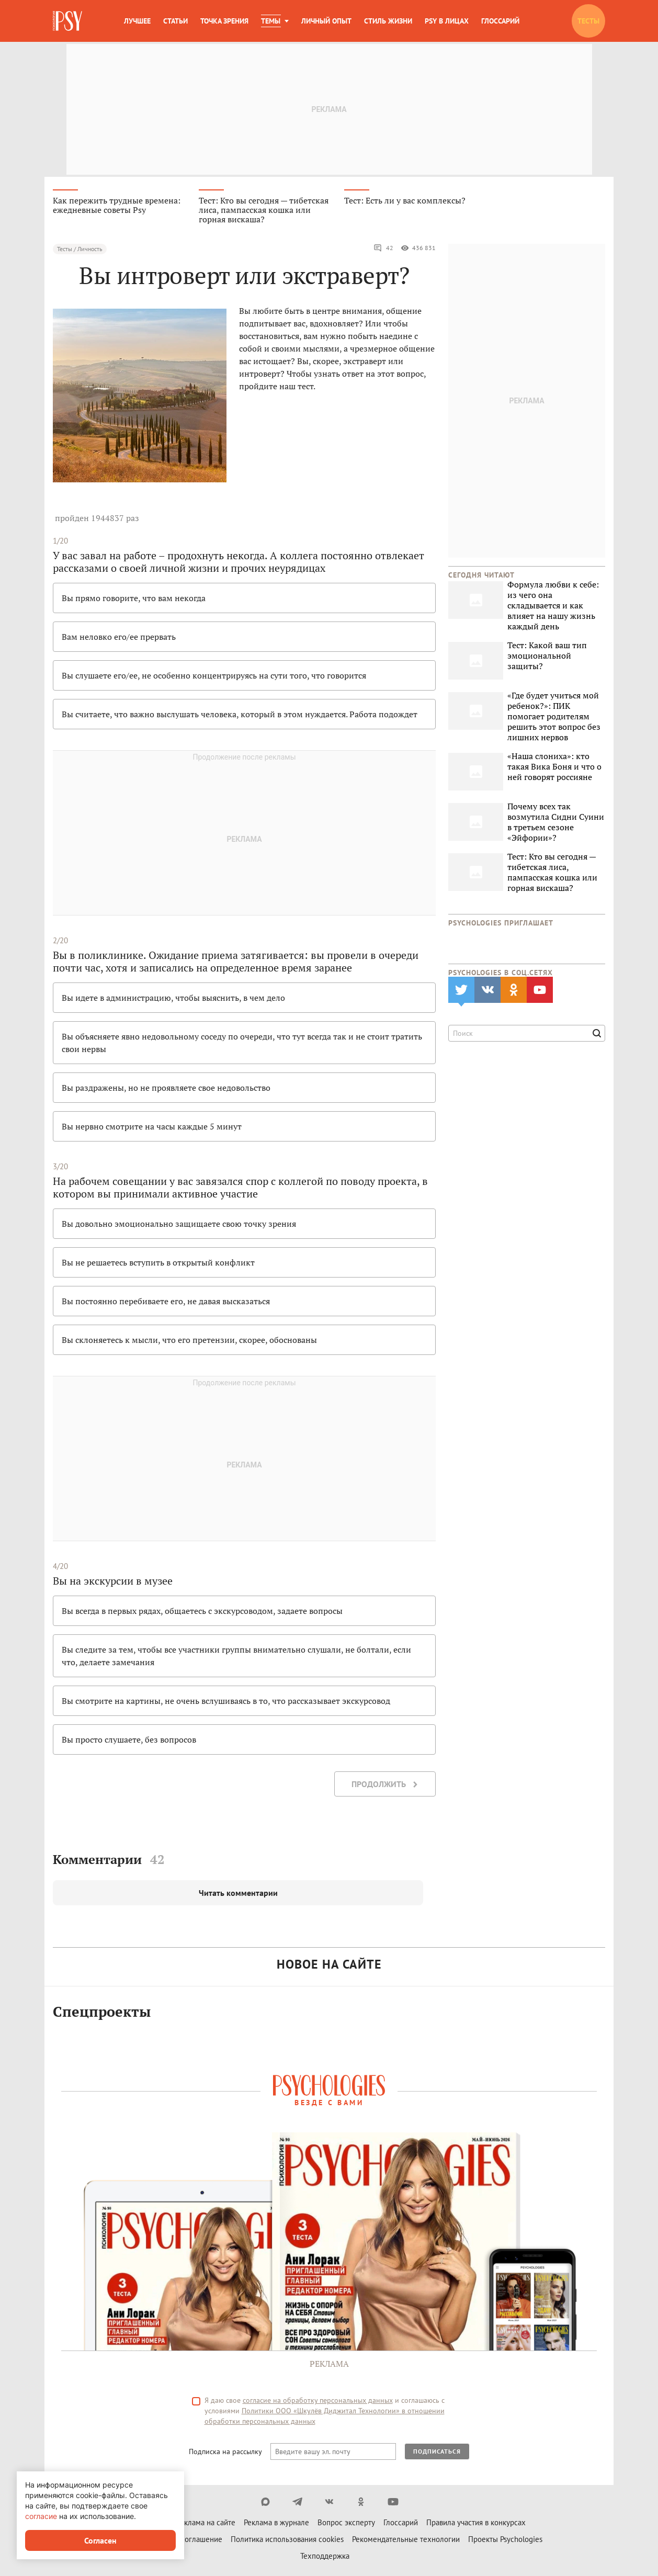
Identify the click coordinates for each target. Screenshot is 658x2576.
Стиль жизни (388, 21)
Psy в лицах (447, 21)
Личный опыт (326, 21)
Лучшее (137, 21)
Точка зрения (224, 21)
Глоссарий (500, 21)
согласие (41, 2516)
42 (383, 249)
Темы (270, 21)
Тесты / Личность (80, 250)
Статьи (175, 21)
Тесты (588, 21)
